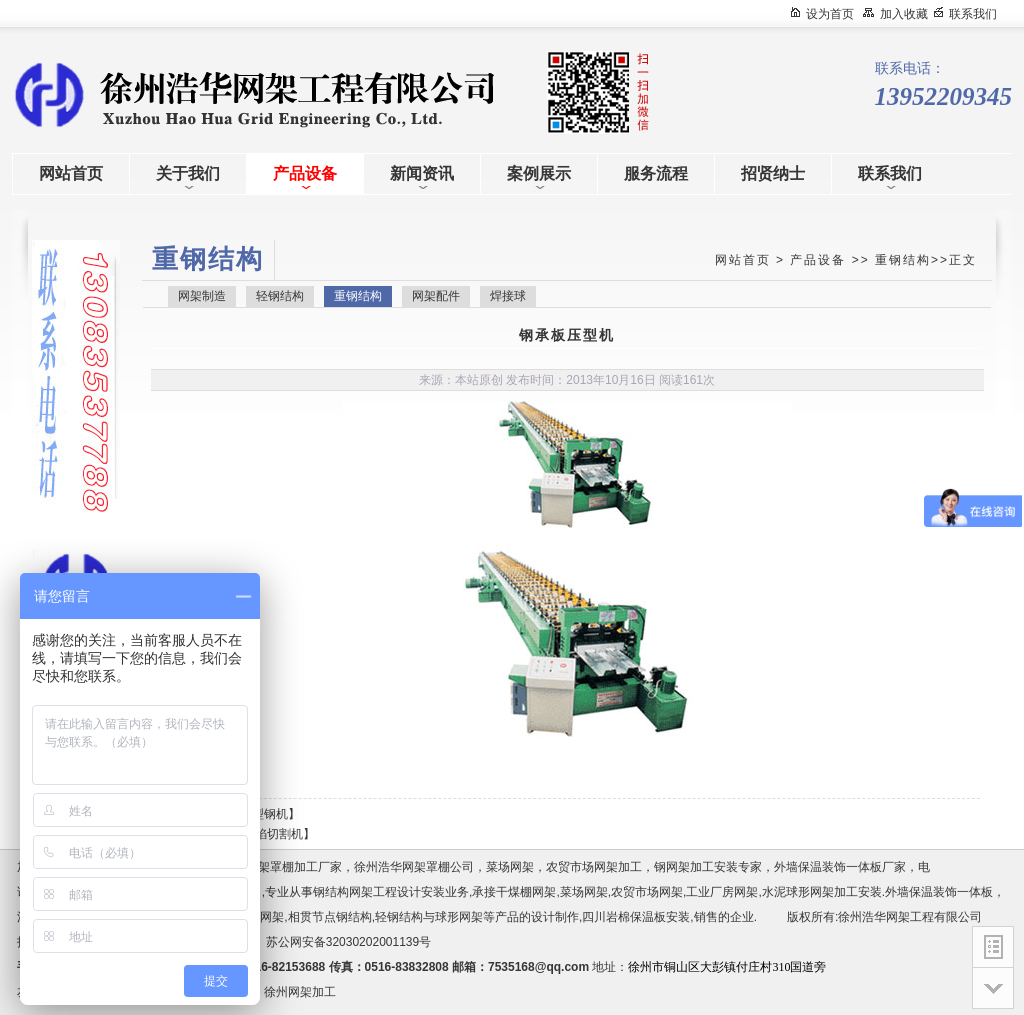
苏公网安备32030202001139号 (352, 942)
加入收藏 (904, 14)
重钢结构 (903, 260)
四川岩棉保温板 (624, 917)
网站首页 (743, 260)
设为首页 (830, 14)
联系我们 (973, 14)
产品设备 (818, 260)
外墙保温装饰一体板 (939, 892)
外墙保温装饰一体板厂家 (840, 867)
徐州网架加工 (300, 992)
